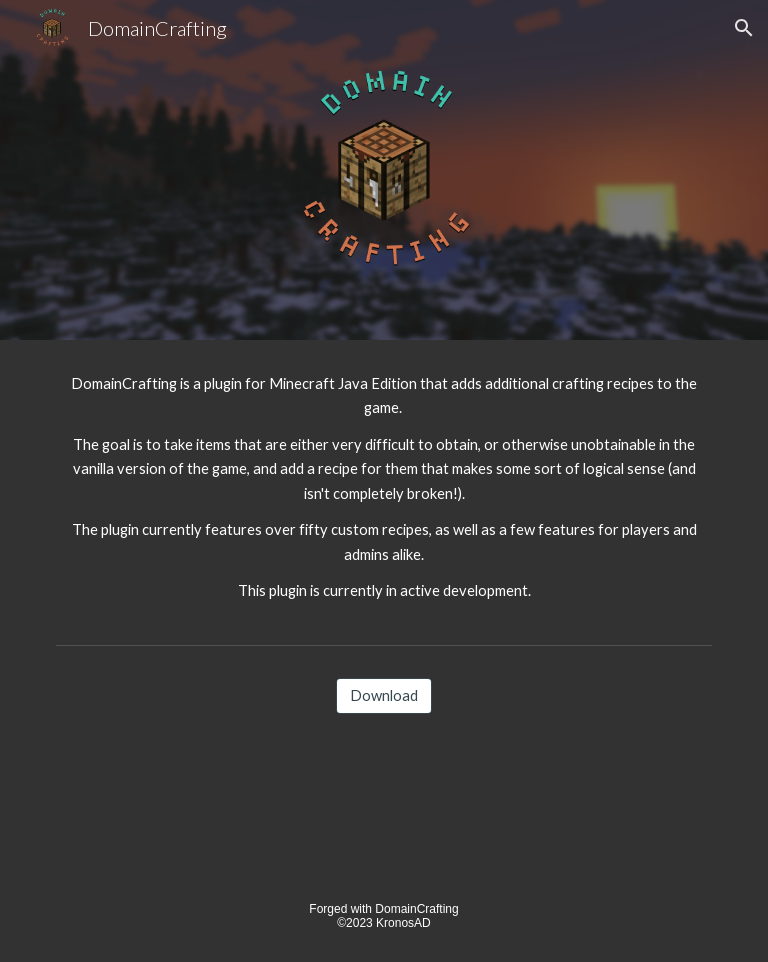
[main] (383, 488)
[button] (744, 28)
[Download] (383, 695)
